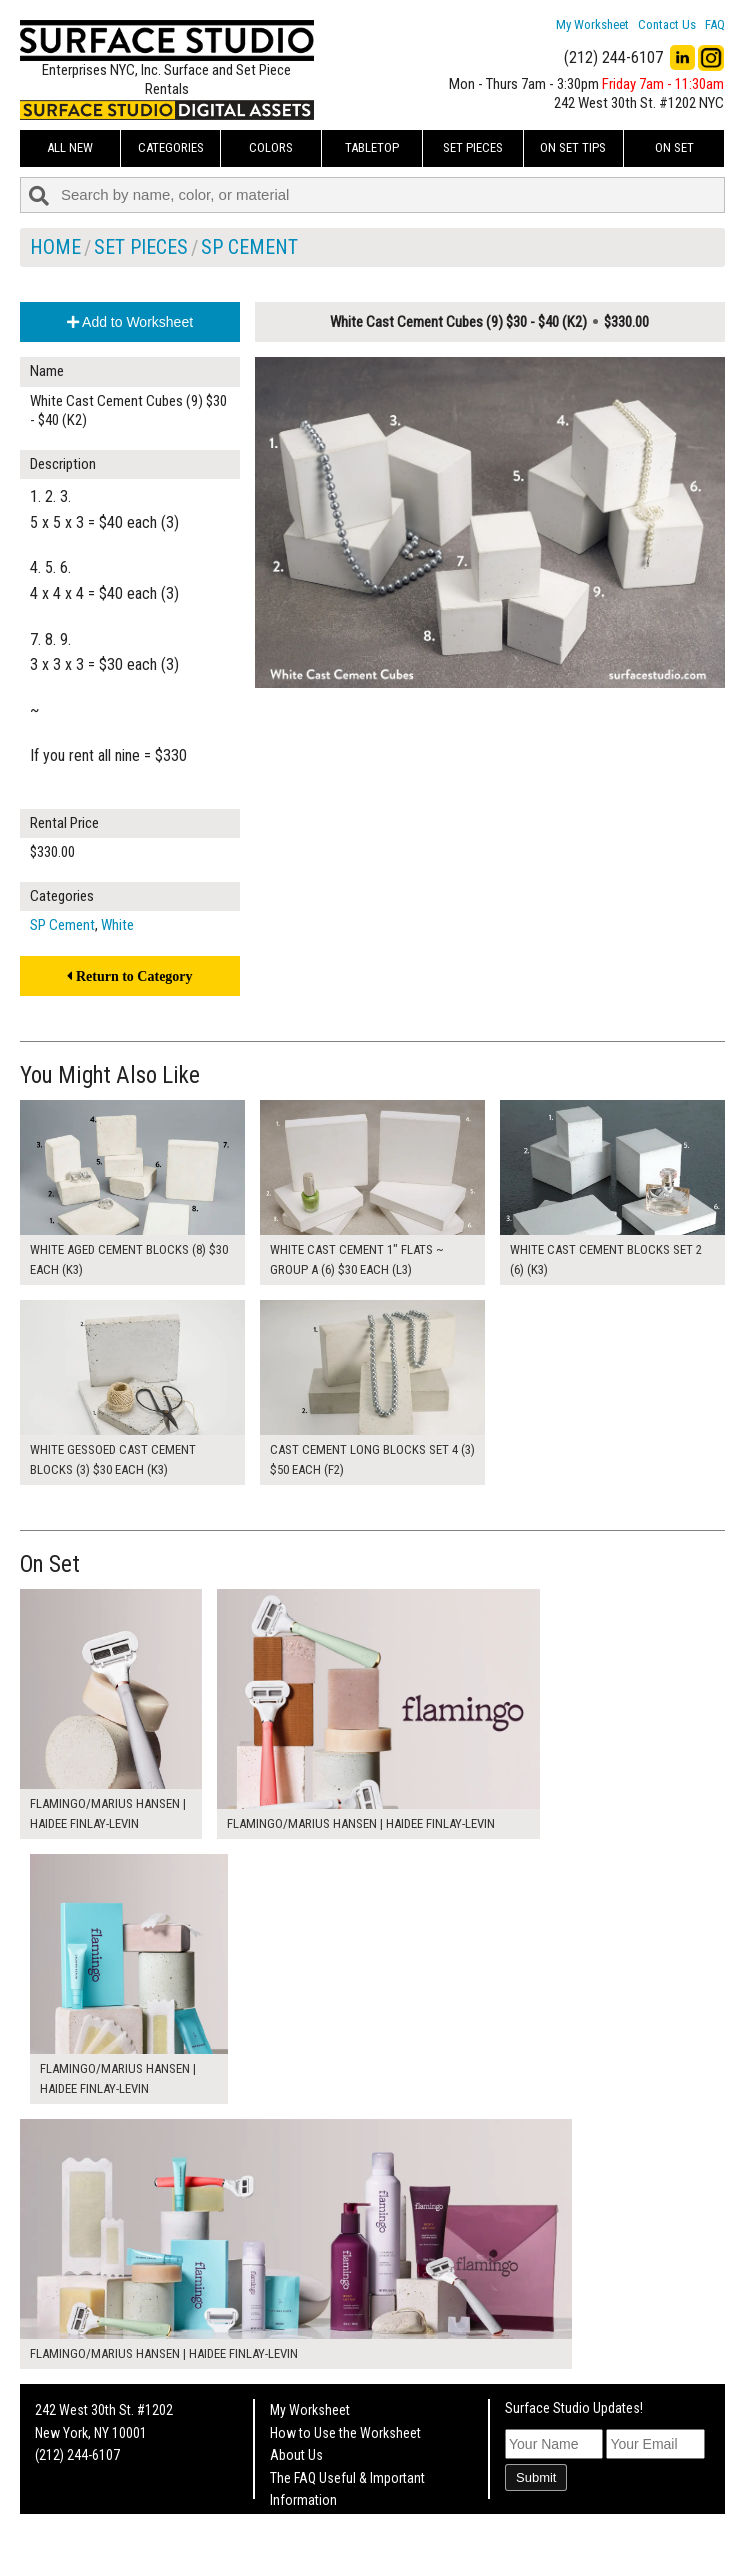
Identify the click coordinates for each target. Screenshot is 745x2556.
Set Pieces (473, 147)
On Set (674, 147)
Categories (171, 147)
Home (55, 247)
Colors (271, 147)
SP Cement (249, 247)
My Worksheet (592, 24)
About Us (296, 2455)
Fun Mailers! (303, 2522)
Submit (536, 2477)
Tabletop (372, 147)
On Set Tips (573, 147)
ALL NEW (70, 147)
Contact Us (667, 24)
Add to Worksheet (130, 322)
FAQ (715, 24)
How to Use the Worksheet (345, 2433)
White (117, 925)
